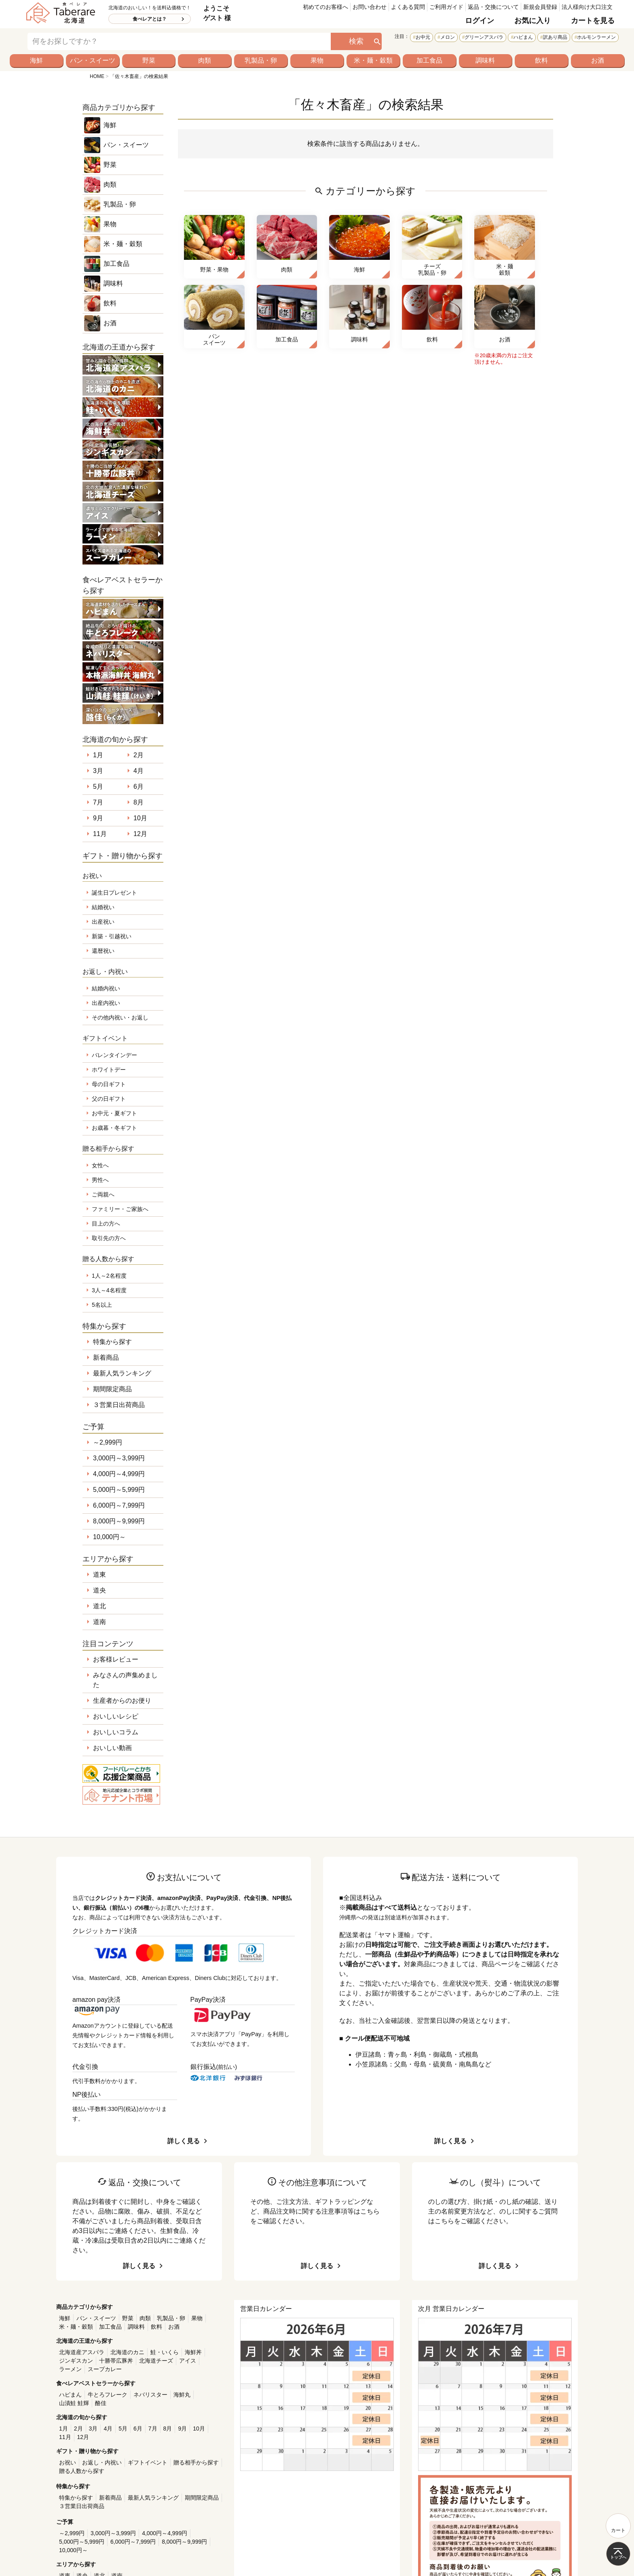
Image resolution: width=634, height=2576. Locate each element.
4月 (138, 770)
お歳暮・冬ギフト (114, 1128)
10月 (140, 818)
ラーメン (70, 2369)
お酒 (597, 60)
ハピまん (523, 37)
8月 (138, 802)
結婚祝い (103, 907)
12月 (140, 833)
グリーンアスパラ (484, 37)
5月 (98, 786)
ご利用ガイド (446, 7)
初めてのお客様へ (325, 7)
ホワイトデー (109, 1069)
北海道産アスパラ (81, 2352)
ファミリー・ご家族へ (120, 1209)
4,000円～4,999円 (119, 1473)
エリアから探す (107, 1559)
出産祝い (103, 921)
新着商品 (106, 1357)
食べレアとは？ (150, 19)
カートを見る (593, 21)
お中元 (423, 37)
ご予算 (93, 1427)
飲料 (541, 60)
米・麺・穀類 (373, 60)
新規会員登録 (540, 7)
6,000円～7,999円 (119, 1505)
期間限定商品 (112, 1389)
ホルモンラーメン (596, 37)
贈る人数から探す (81, 2471)
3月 (98, 770)
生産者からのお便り (122, 1700)
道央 (99, 1590)
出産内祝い (106, 1003)
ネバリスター (150, 2394)
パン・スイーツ (92, 60)
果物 (317, 60)
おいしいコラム (115, 1732)
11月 (100, 833)
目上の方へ (106, 1223)
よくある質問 (408, 7)
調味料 (485, 60)
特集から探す (112, 1341)
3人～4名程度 (109, 1290)
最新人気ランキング (122, 1373)
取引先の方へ (109, 1238)
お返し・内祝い (102, 2462)
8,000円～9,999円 (119, 1521)
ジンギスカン (76, 2360)
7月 (98, 802)
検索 (356, 41)
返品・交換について (493, 7)
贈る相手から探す (196, 2462)
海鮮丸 (181, 2394)
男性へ (100, 1180)
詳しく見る (183, 2141)
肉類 (204, 60)
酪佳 (100, 2403)
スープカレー (105, 2369)
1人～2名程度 (109, 1275)
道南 (99, 1621)
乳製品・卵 (261, 60)
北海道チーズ (156, 2360)
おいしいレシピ (115, 1716)
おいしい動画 (112, 1747)
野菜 (148, 60)
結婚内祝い (106, 988)
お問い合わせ (370, 7)
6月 (138, 786)
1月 (98, 755)
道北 (99, 1606)
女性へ (100, 1165)
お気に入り (532, 21)
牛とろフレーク (107, 2394)
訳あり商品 (555, 37)
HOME (97, 76)
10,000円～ (109, 1536)
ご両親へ (103, 1194)
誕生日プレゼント (114, 892)
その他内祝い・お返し (120, 1017)
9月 (98, 818)
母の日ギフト (109, 1084)
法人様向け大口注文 (587, 7)
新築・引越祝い (111, 936)
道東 (99, 1574)
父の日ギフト (109, 1098)
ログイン (479, 21)
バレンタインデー (114, 1055)
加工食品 (429, 60)
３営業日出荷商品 (119, 1404)
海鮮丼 (193, 2352)
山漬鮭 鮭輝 (74, 2403)
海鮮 (36, 60)
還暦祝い (103, 951)
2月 (138, 755)
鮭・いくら (164, 2352)
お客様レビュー (115, 1659)
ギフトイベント (147, 2462)
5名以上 (102, 1305)
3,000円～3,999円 (119, 1458)
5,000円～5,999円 (119, 1489)
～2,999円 (107, 1442)
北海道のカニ (127, 2352)
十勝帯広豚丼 (116, 2360)
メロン (447, 37)
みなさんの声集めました (125, 1680)
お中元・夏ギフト (114, 1113)
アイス (187, 2360)
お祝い (67, 2462)
